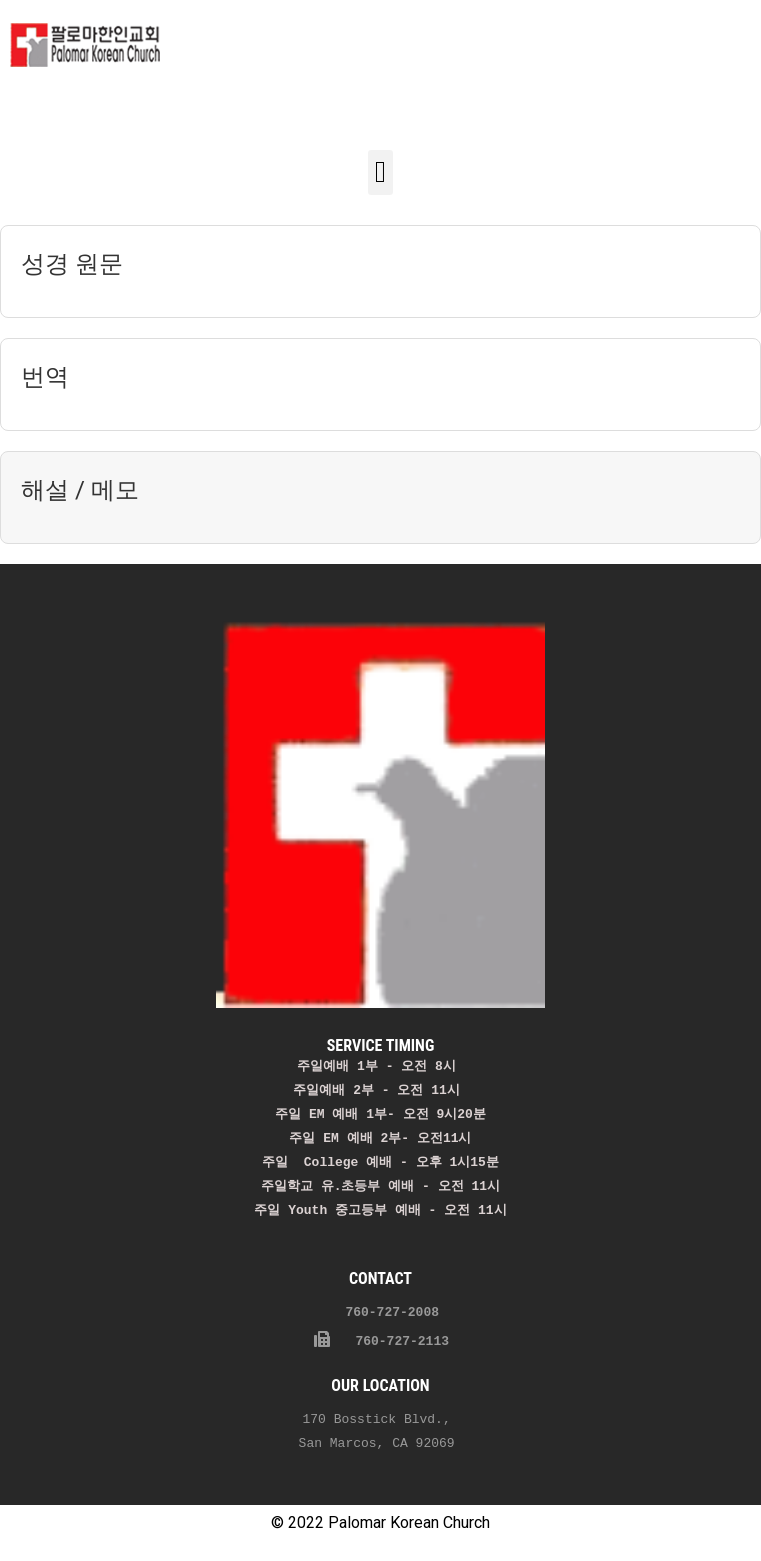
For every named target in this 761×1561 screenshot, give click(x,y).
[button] (381, 172)
